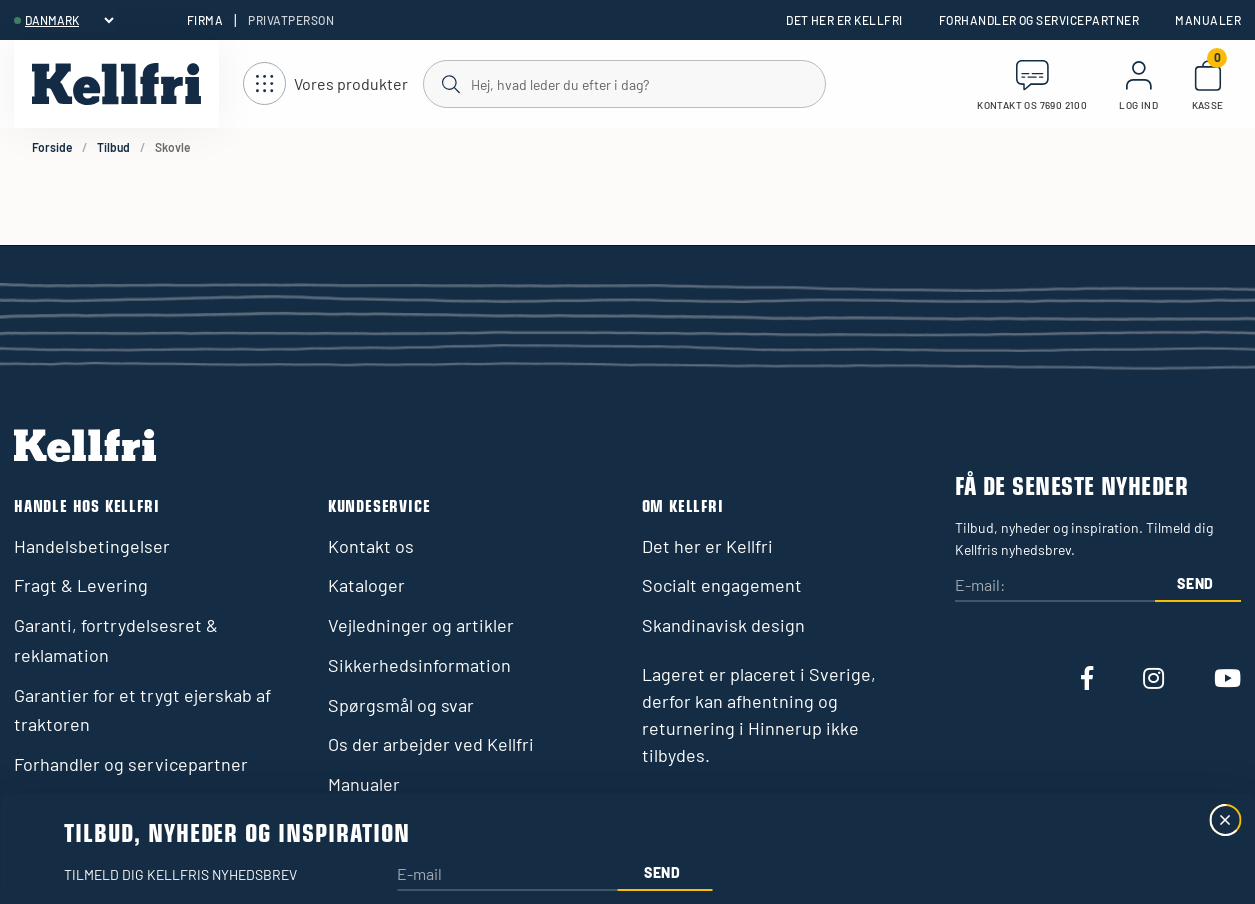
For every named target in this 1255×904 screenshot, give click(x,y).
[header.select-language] (69, 20)
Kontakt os (371, 546)
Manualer (1208, 20)
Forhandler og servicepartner (1039, 20)
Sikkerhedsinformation (419, 665)
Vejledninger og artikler (421, 625)
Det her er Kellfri (844, 20)
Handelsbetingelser (92, 546)
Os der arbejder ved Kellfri (431, 744)
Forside (52, 147)
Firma (205, 20)
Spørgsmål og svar (401, 705)
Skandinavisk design (723, 625)
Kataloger (366, 585)
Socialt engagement (722, 585)
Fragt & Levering (81, 585)
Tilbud (113, 147)
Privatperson (291, 20)
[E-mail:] (1055, 586)
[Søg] (623, 83)
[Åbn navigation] (325, 84)
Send (1195, 583)
